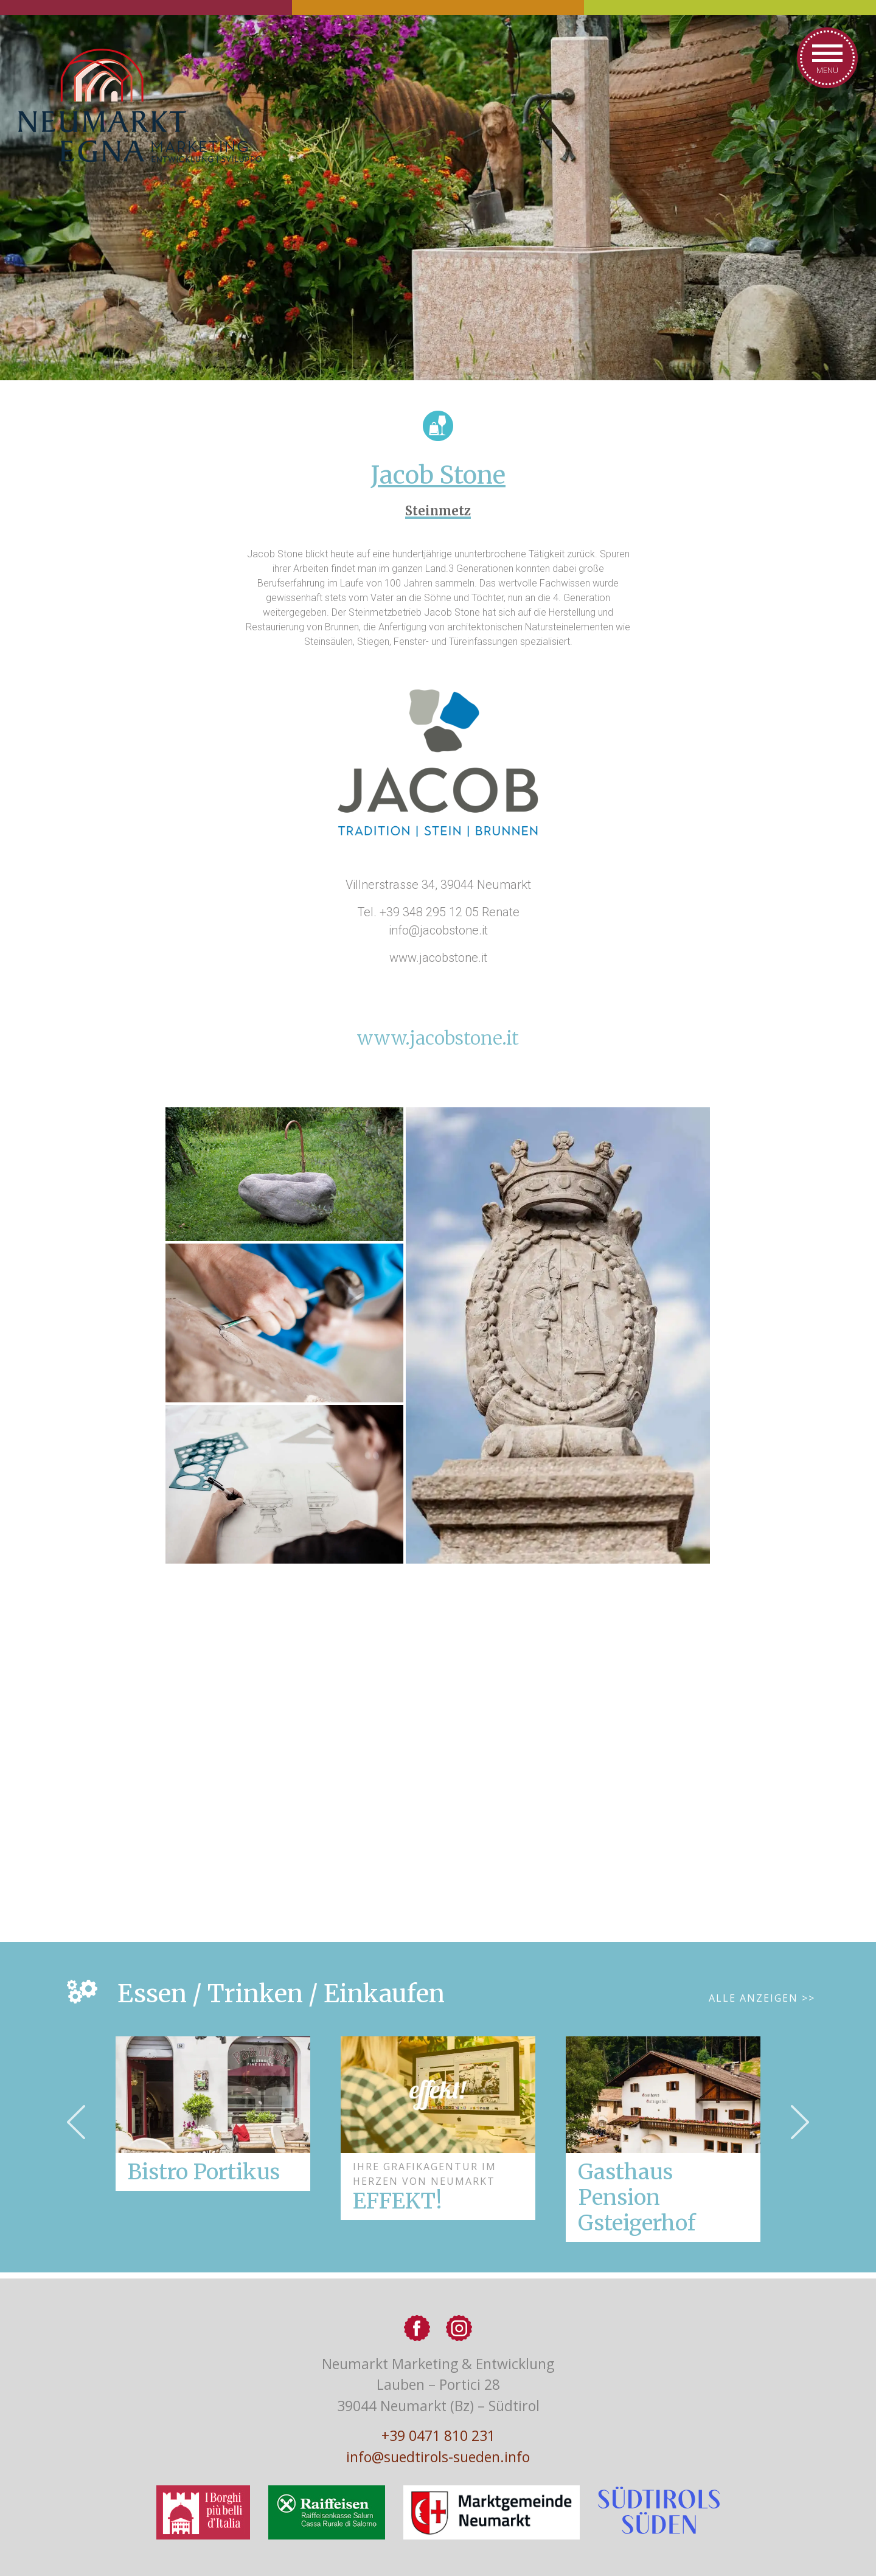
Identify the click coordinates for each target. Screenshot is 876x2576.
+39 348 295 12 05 (429, 912)
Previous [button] (76, 2122)
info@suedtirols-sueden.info (438, 2456)
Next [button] (800, 2122)
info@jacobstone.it (438, 930)
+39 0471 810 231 (438, 2435)
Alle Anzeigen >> (762, 1998)
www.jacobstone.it (438, 1038)
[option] (438, 2128)
